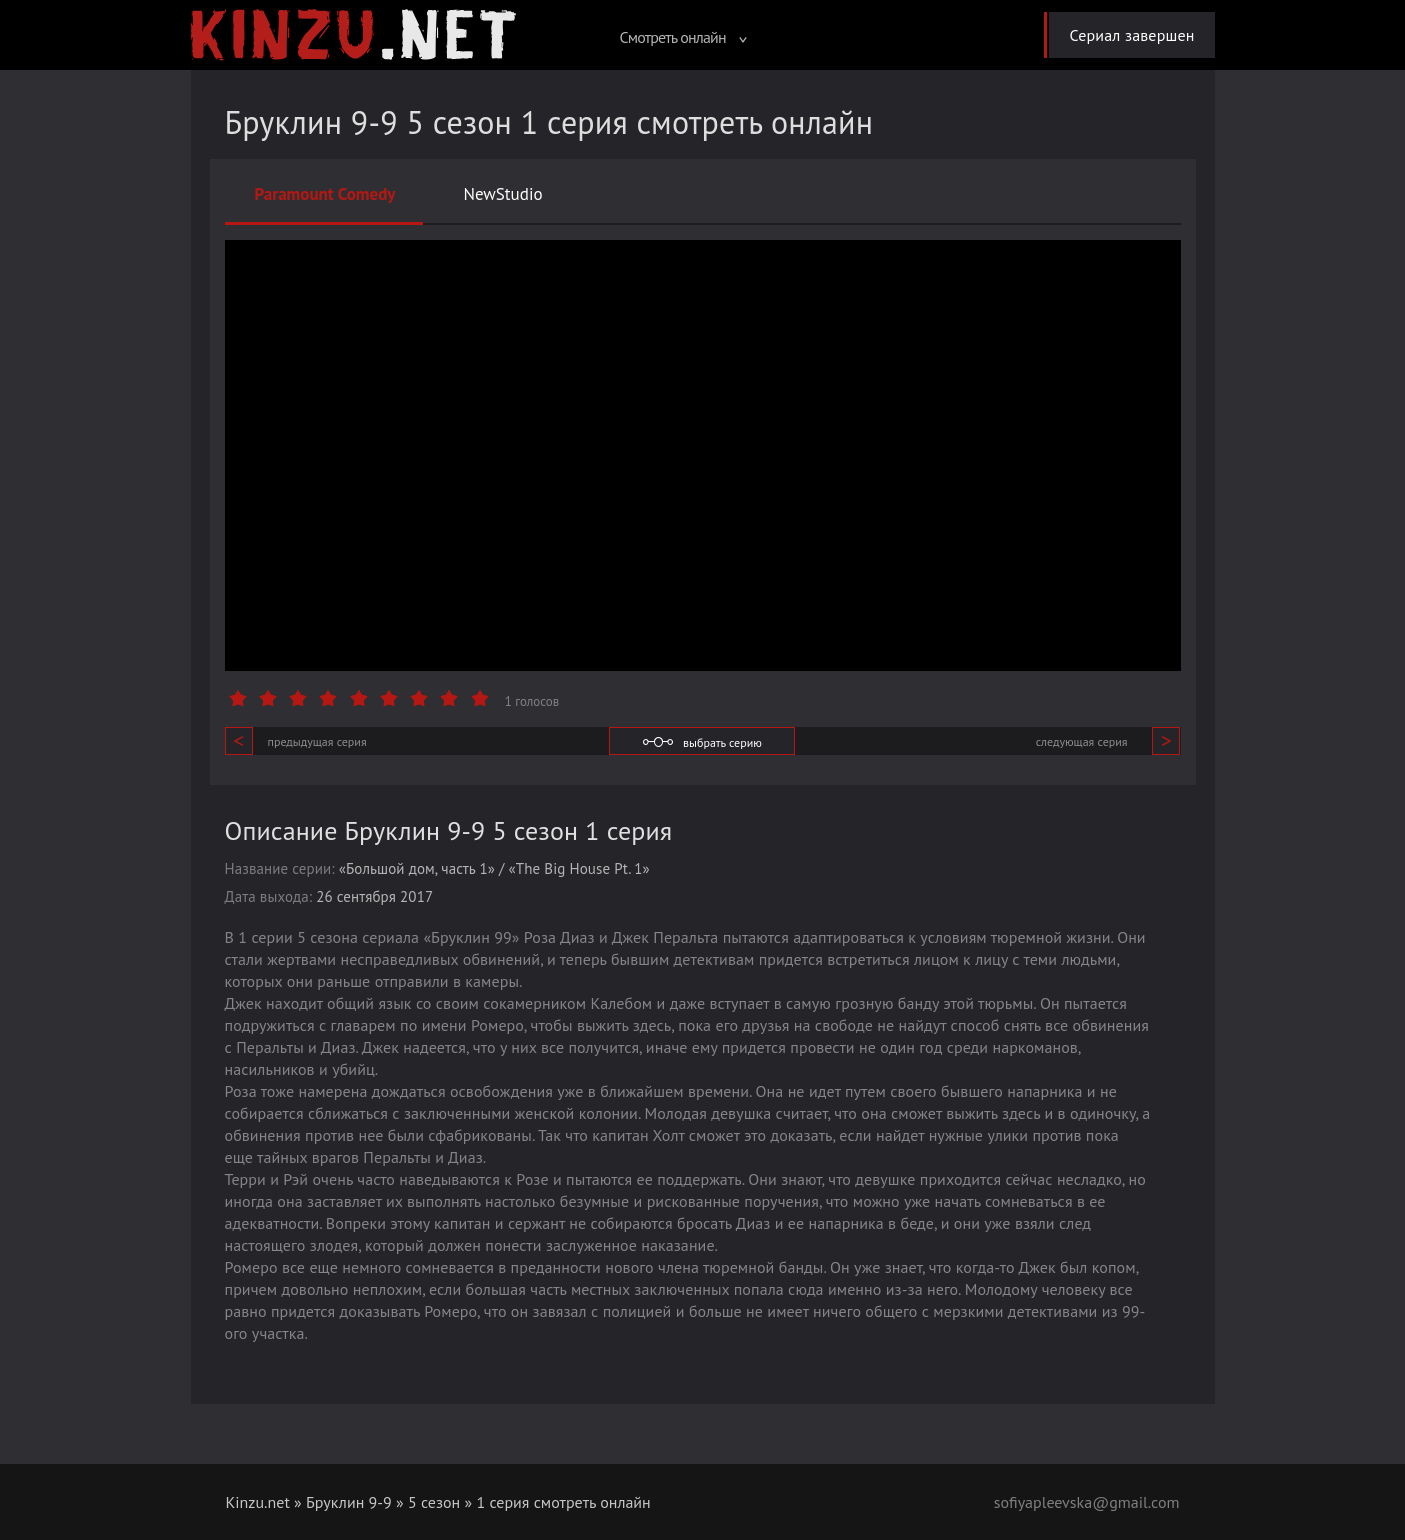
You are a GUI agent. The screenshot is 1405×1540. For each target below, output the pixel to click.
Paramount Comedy (325, 194)
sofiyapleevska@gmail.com (1087, 1502)
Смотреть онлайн (683, 37)
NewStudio (502, 194)
